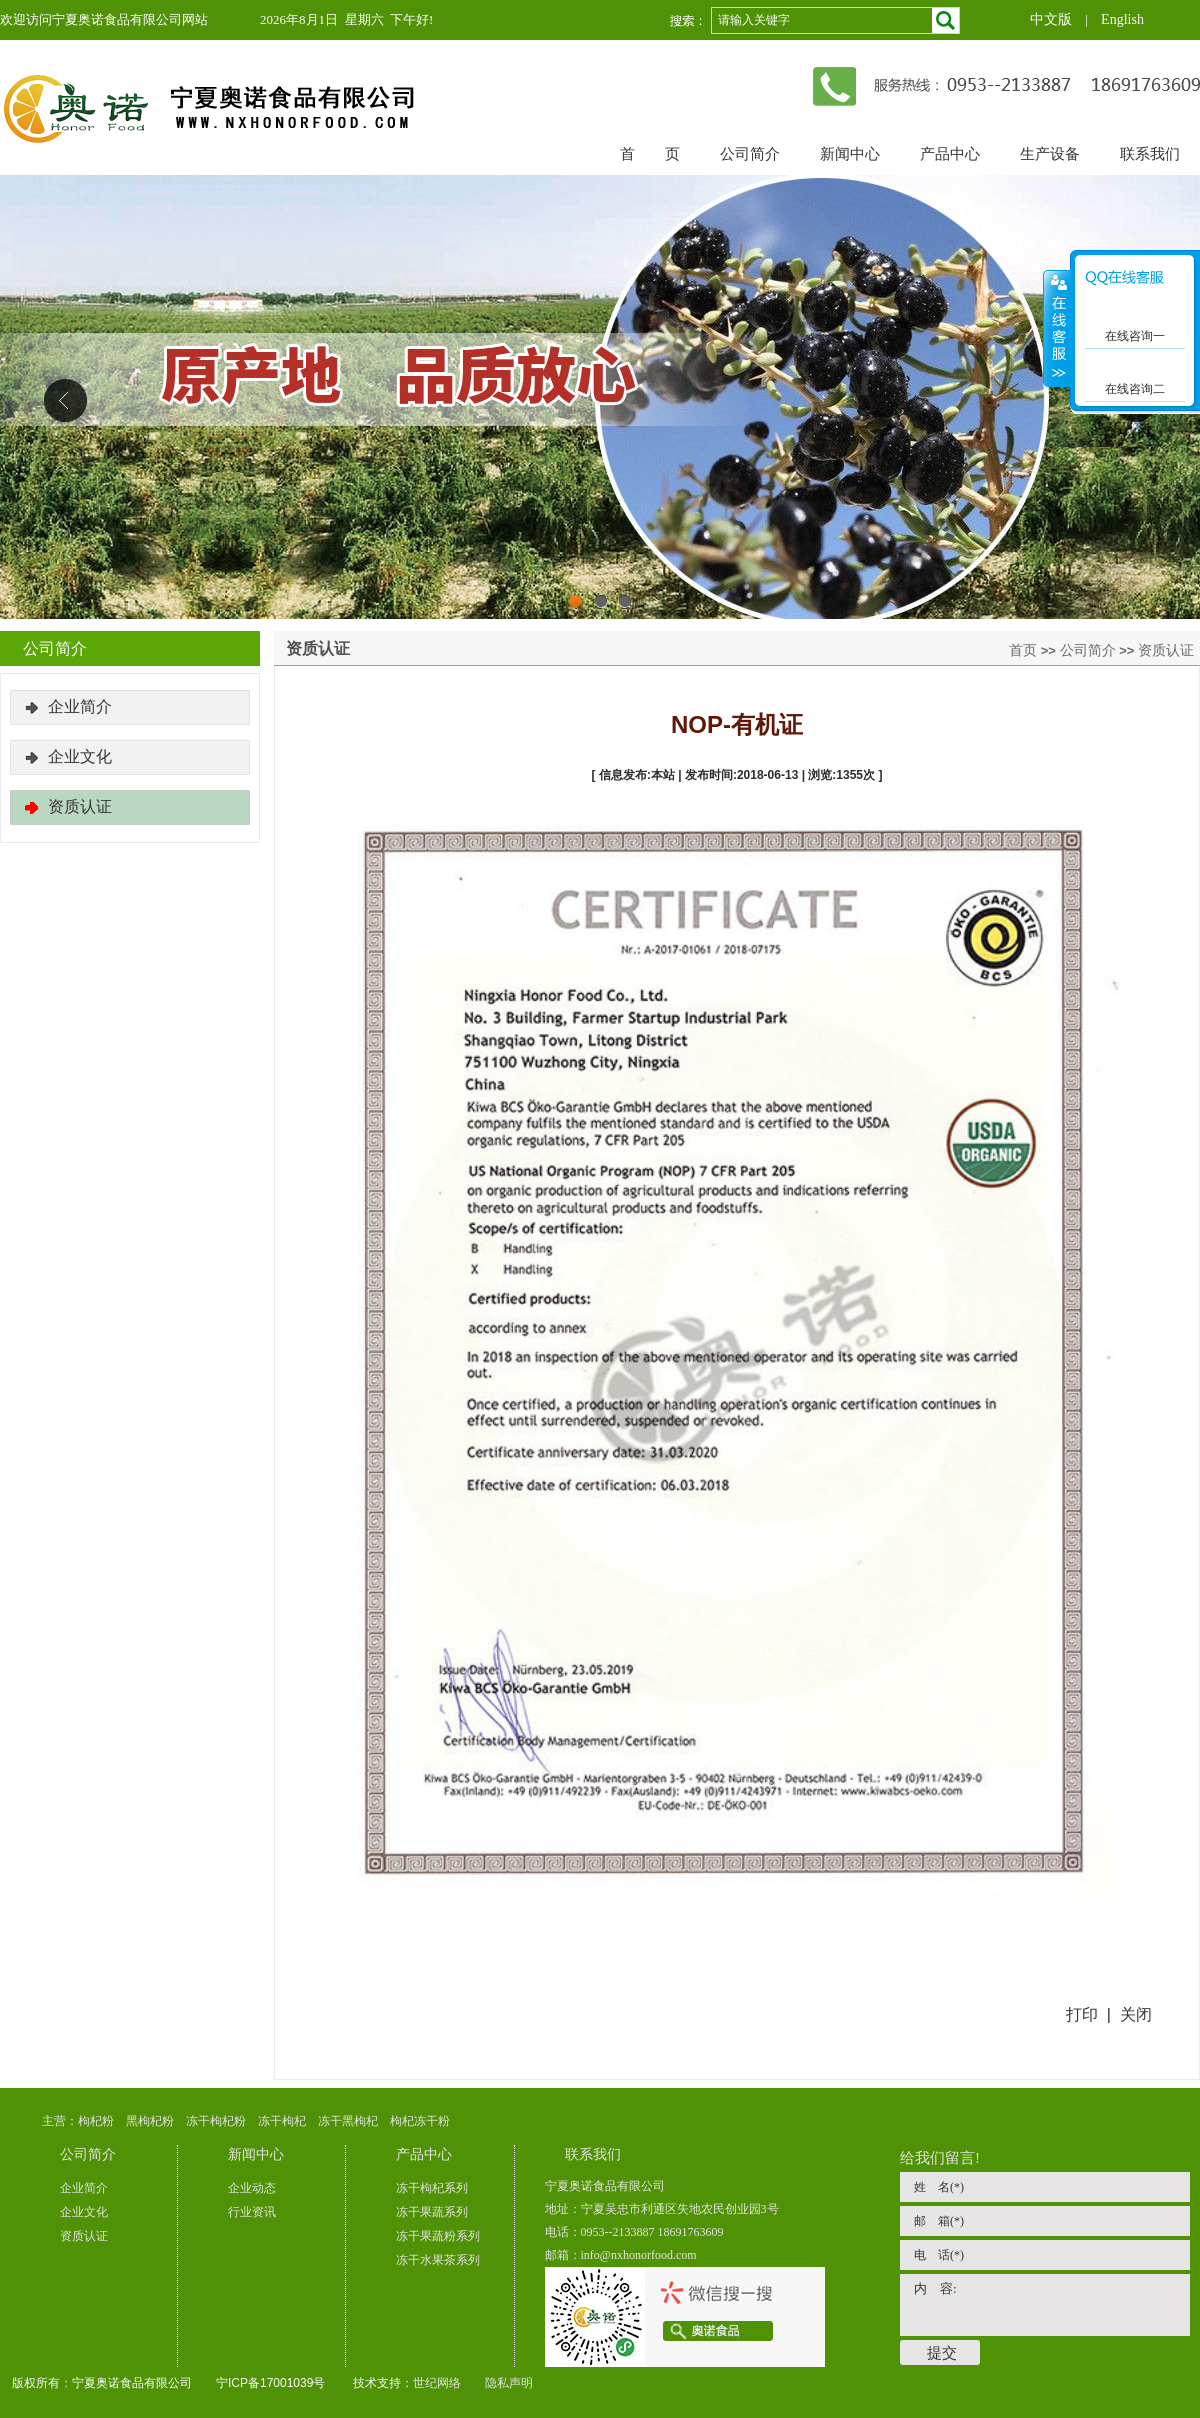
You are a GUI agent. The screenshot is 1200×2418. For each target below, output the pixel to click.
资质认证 (1166, 650)
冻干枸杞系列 (432, 2188)
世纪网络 (437, 2383)
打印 (1082, 2014)
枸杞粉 (96, 2121)
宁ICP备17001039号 (270, 2383)
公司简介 (750, 154)
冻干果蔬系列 (432, 2212)
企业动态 (252, 2188)
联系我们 (1150, 154)
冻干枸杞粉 (216, 2121)
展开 (1057, 329)
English (1122, 19)
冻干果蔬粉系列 (438, 2236)
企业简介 (80, 706)
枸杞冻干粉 (420, 2121)
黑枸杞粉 (150, 2121)
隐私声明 (509, 2383)
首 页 (650, 154)
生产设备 (1050, 154)
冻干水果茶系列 (438, 2260)
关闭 (1136, 2014)
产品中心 (950, 154)
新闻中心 (850, 154)
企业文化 (80, 756)
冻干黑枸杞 (348, 2121)
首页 (1023, 650)
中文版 (1051, 19)
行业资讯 (252, 2212)
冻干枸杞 (282, 2121)
